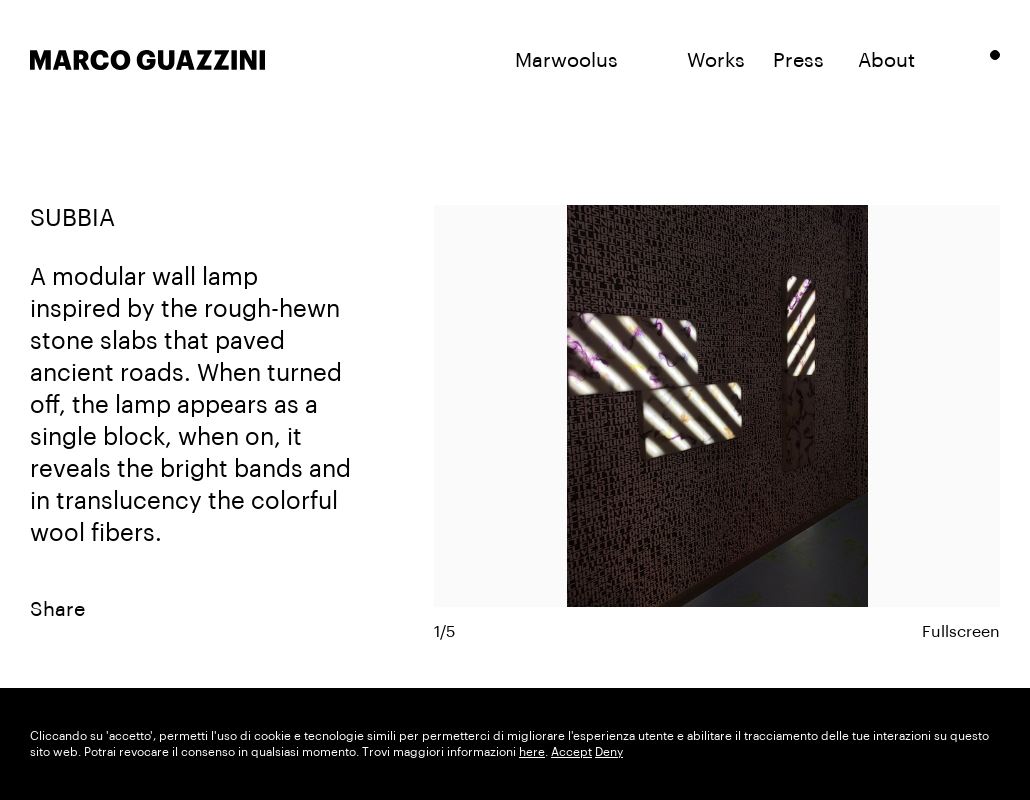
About (886, 61)
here (532, 752)
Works (716, 61)
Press (798, 61)
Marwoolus (566, 61)
